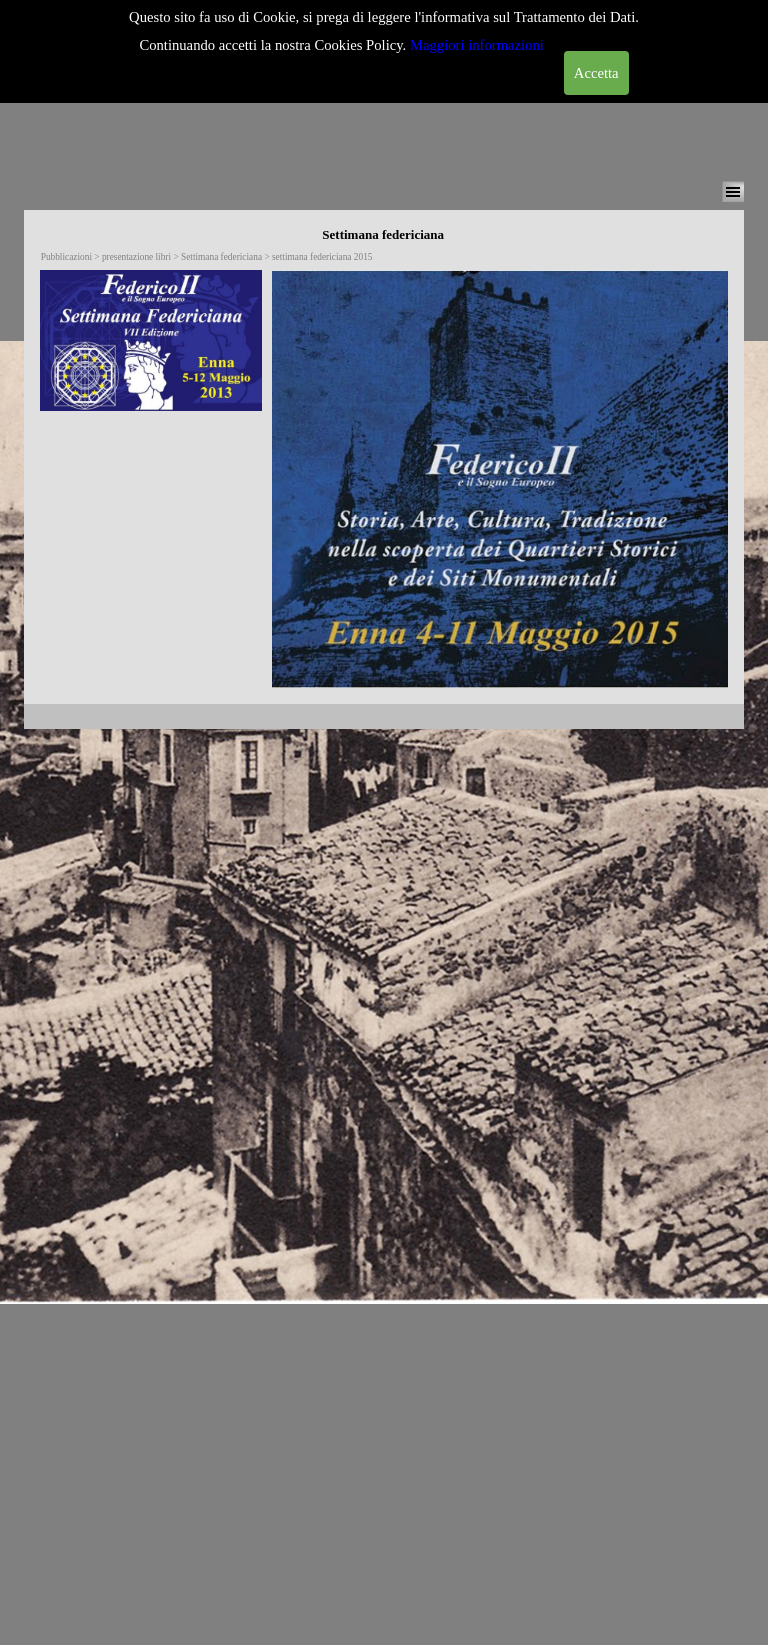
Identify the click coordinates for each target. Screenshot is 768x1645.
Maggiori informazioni (477, 45)
